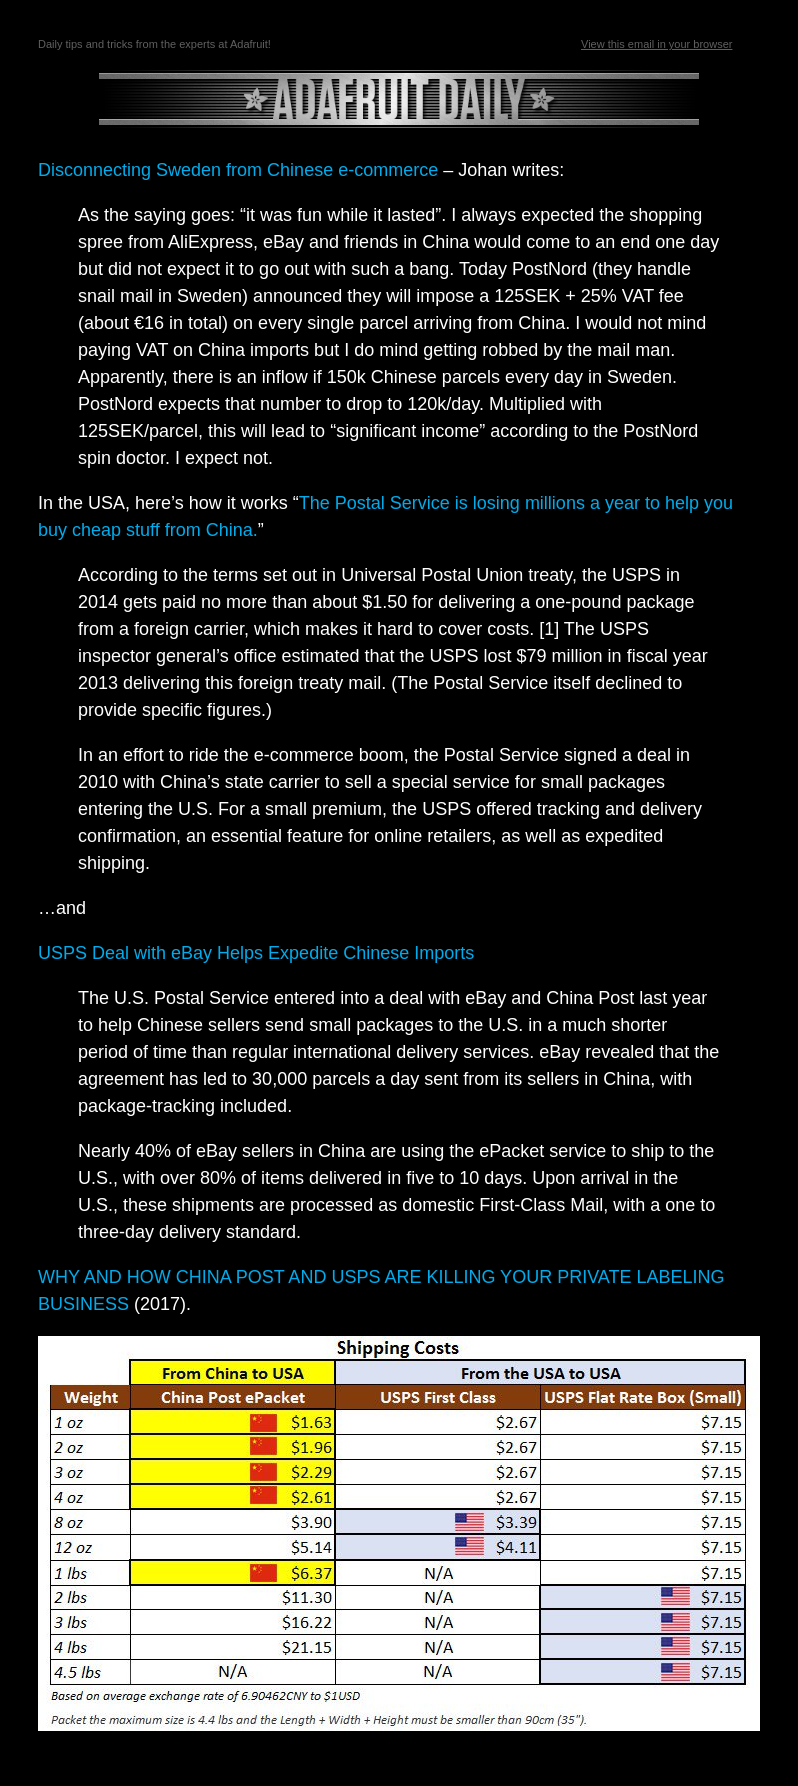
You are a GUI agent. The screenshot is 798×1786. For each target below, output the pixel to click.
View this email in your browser (656, 44)
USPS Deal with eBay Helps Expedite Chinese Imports (256, 953)
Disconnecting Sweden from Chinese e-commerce (238, 170)
